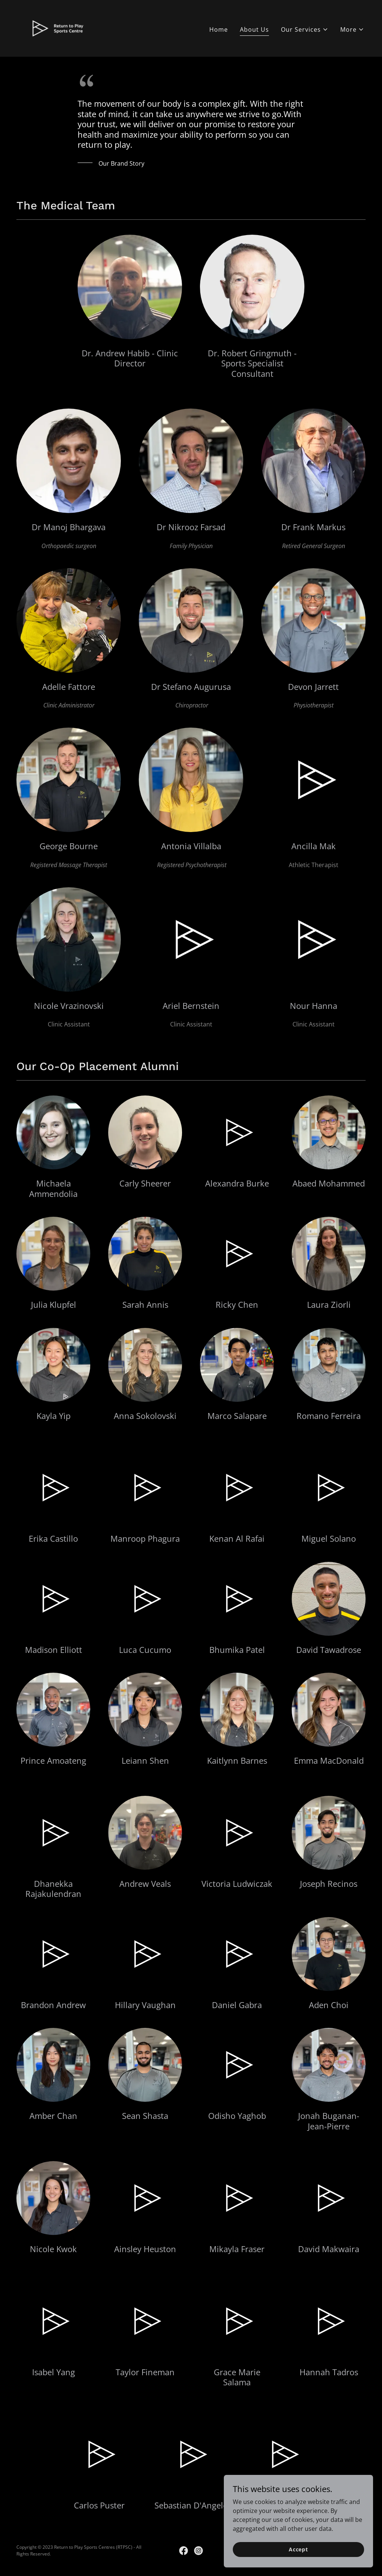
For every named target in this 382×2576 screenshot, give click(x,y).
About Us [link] (254, 29)
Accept (298, 2549)
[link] (58, 28)
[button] (304, 29)
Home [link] (218, 29)
